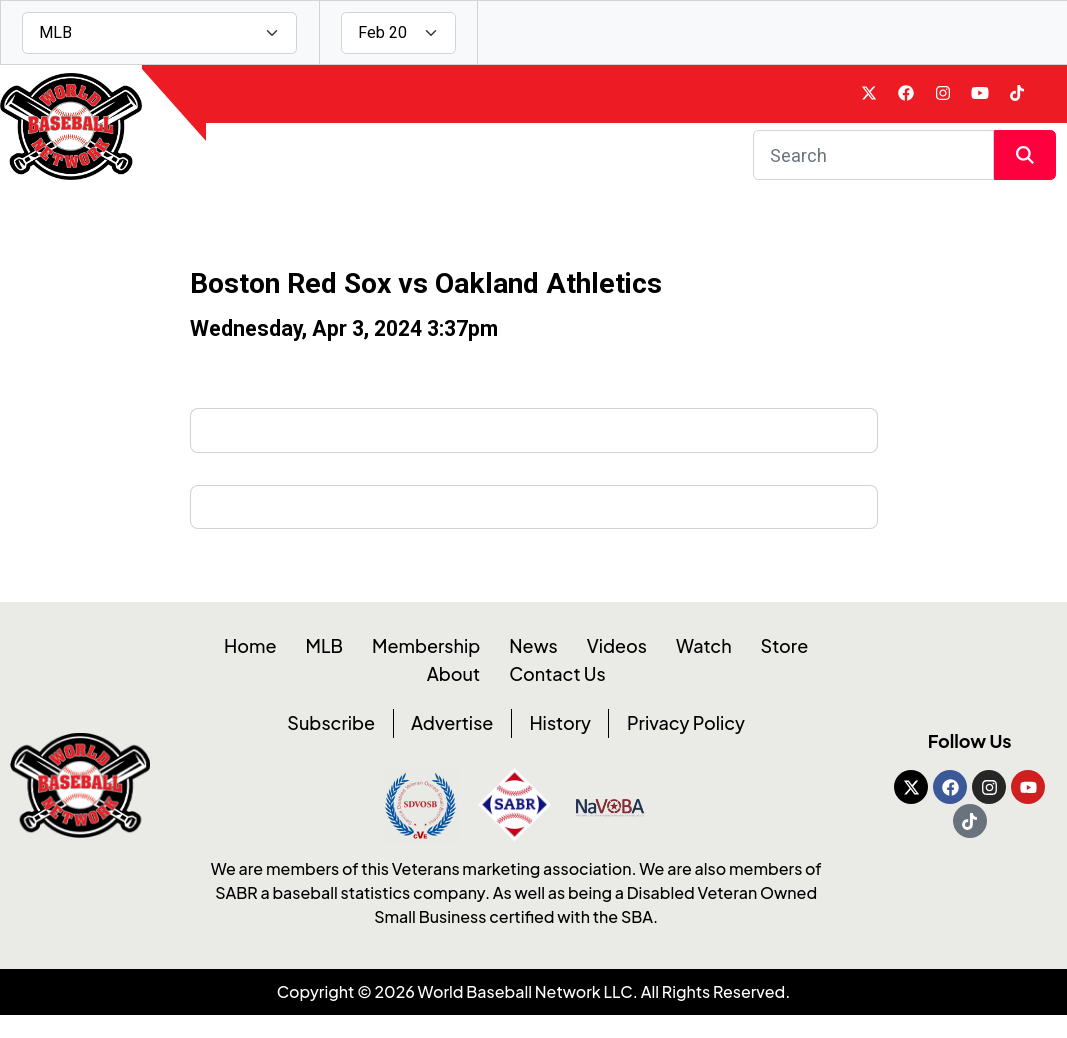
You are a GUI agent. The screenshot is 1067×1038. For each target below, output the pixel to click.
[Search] (873, 171)
